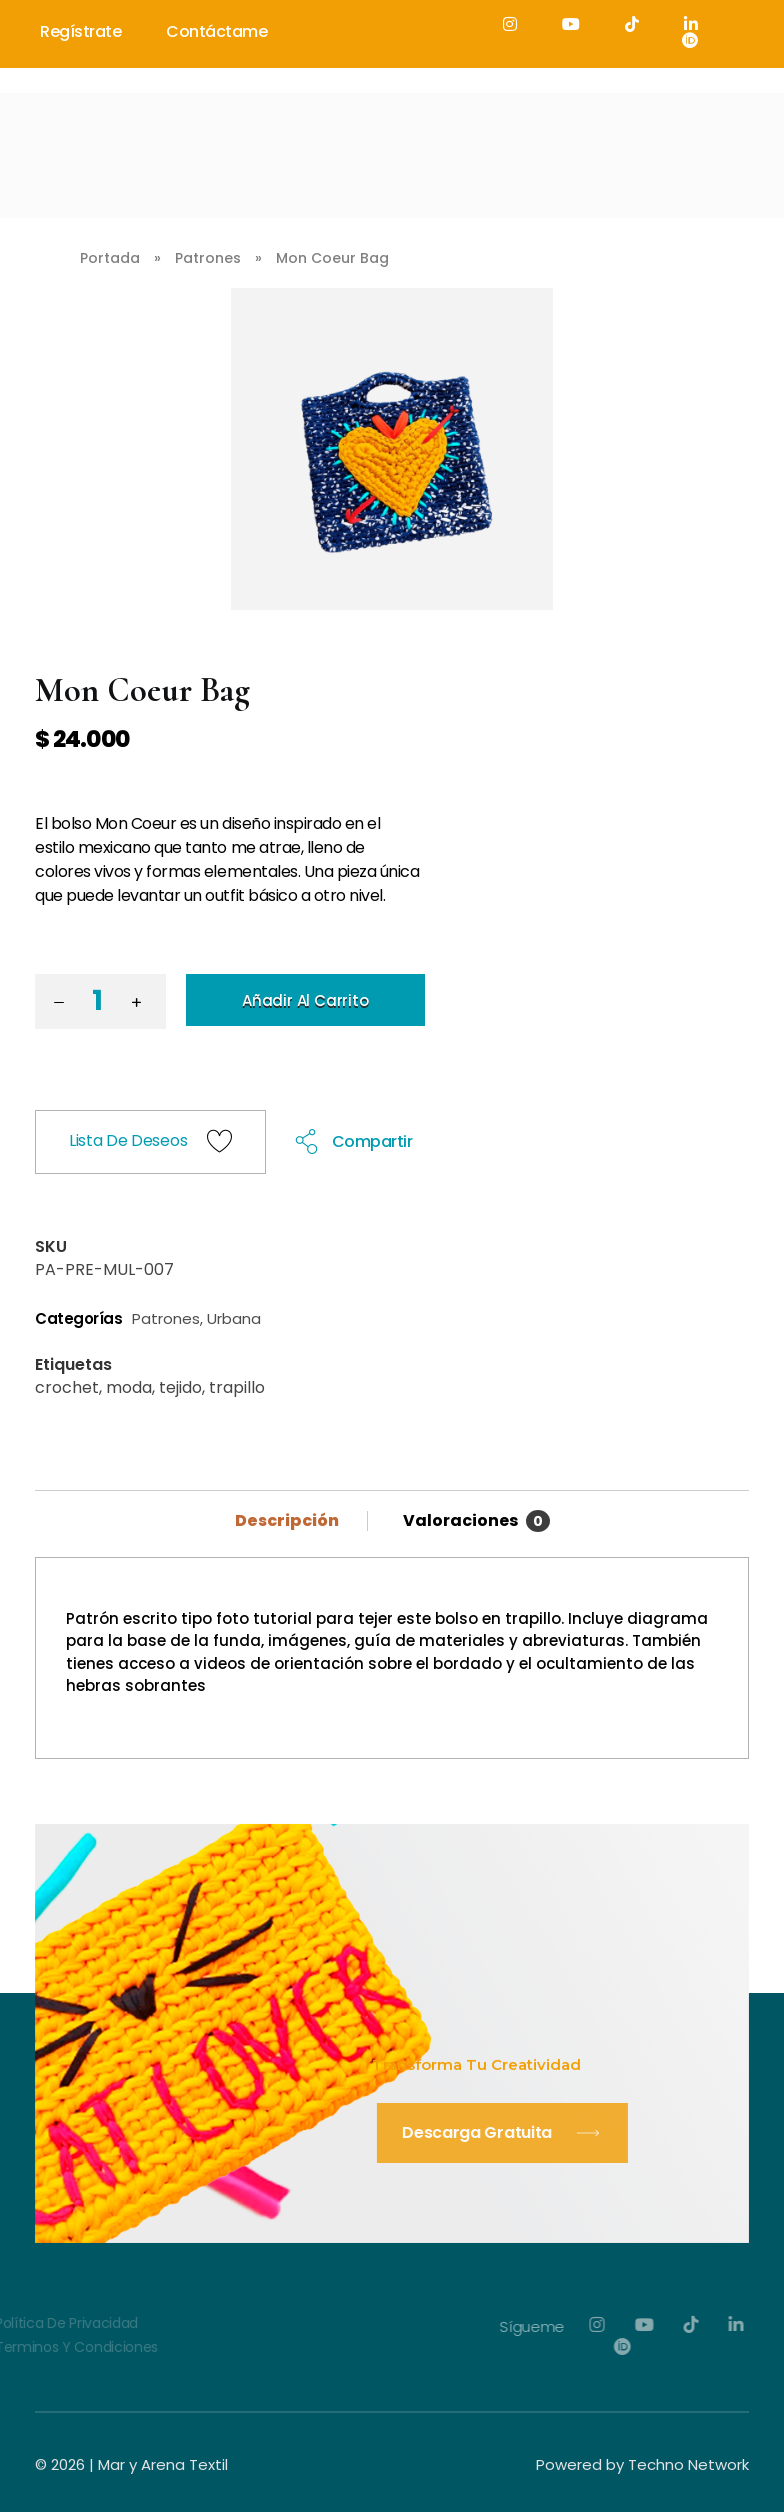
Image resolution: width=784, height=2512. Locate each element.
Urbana (234, 1318)
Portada (110, 258)
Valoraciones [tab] (476, 1520)
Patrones (208, 258)
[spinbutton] (100, 1001)
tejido (180, 1387)
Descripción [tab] (288, 1520)
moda (129, 1387)
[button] (141, 1005)
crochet (67, 1387)
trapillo (237, 1387)
